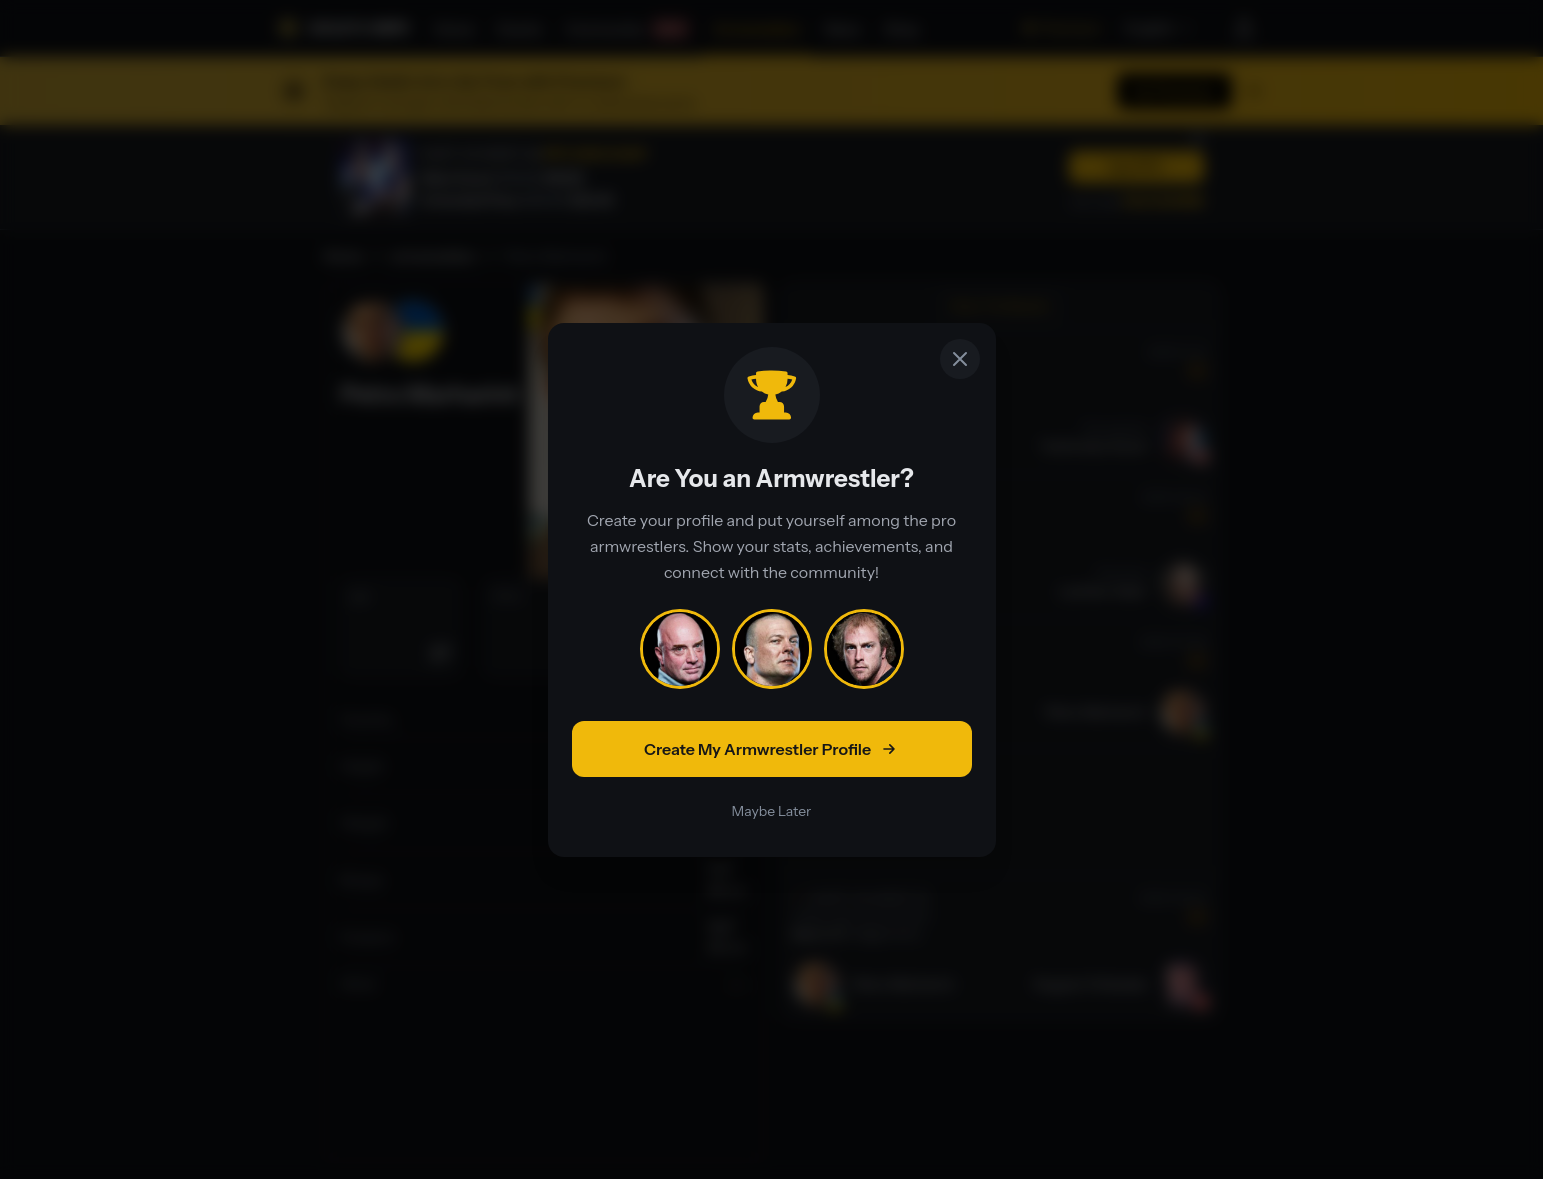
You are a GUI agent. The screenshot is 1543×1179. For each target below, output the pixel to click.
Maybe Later (772, 811)
